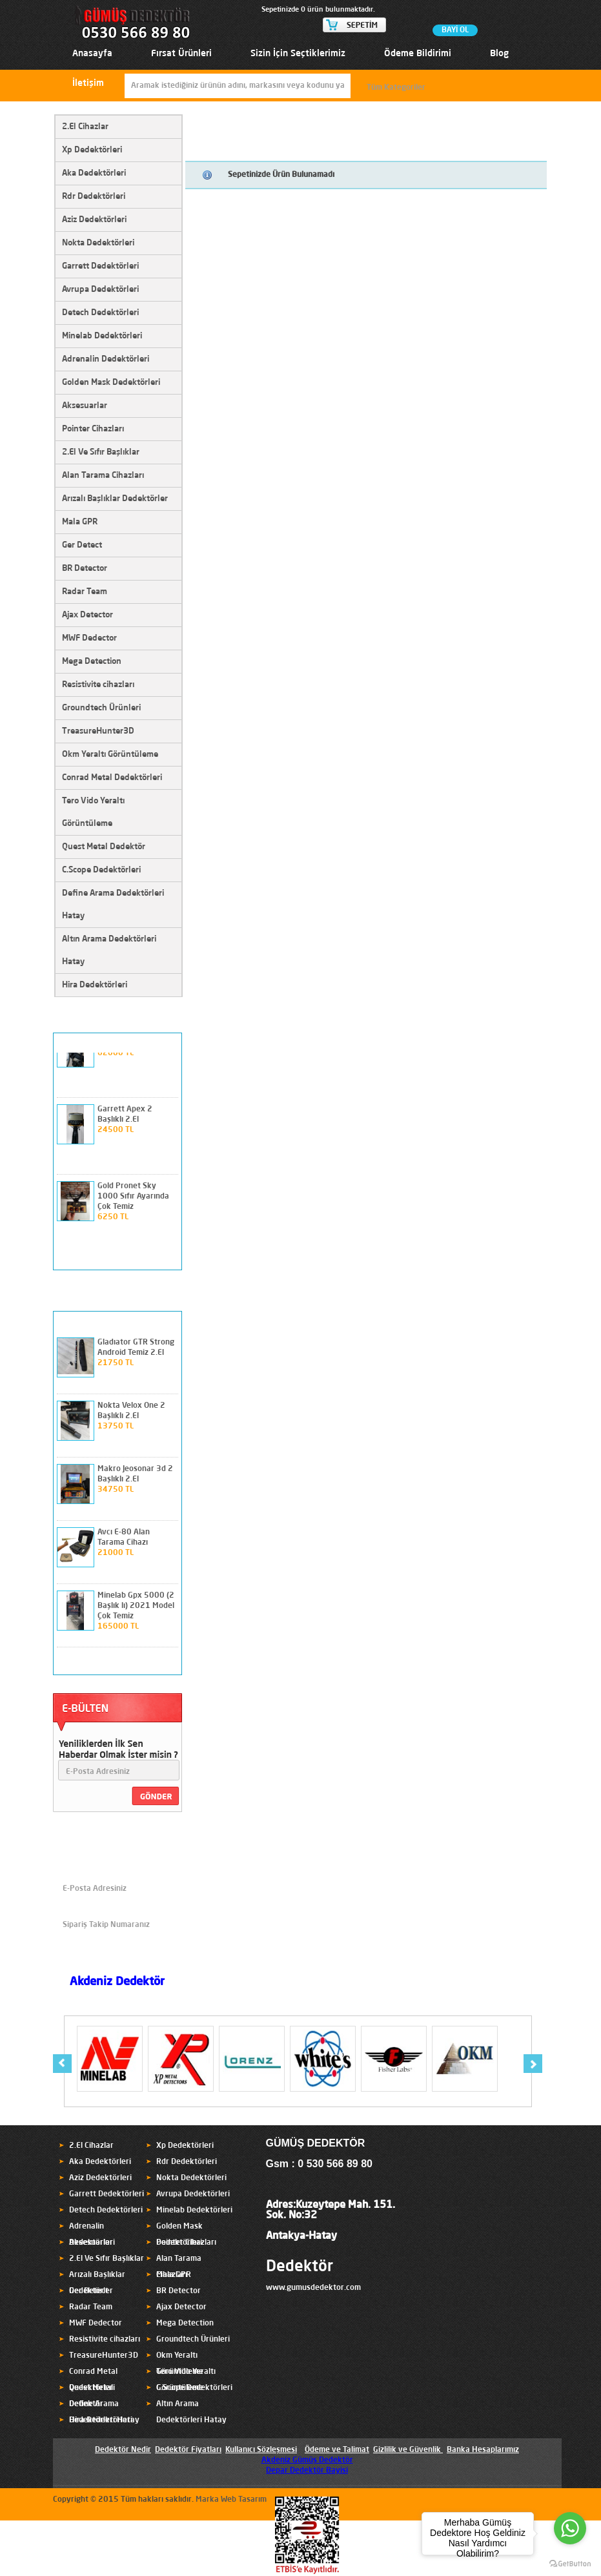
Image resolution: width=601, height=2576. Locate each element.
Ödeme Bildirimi (417, 53)
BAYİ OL (455, 30)
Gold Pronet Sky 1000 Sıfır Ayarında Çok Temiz (133, 1196)
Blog (499, 53)
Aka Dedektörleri (94, 173)
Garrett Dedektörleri (100, 266)
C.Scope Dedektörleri (101, 870)
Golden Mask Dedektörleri (111, 382)
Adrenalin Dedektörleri (105, 359)
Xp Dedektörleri (92, 150)
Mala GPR (79, 522)
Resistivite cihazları (98, 685)
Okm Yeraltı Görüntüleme (110, 754)
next (166, 1257)
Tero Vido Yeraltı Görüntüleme (93, 812)
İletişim (88, 83)
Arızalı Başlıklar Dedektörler (115, 499)
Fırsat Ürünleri (181, 53)
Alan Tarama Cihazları (103, 475)
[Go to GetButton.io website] (570, 2563)
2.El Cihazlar (85, 127)
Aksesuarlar (84, 406)
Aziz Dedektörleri (94, 220)
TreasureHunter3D (98, 731)
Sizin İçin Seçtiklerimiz (297, 53)
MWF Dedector (89, 638)
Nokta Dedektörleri (98, 243)
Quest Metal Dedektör (103, 847)
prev (147, 1257)
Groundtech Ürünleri (101, 708)
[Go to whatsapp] (570, 2528)
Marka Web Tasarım (231, 2500)
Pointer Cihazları (93, 429)
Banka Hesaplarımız (483, 2450)
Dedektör (299, 2267)
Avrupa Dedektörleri (100, 289)
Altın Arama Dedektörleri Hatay (109, 950)
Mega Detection (91, 661)
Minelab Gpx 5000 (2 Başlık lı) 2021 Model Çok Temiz (135, 1606)
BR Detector (84, 568)
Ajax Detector (87, 615)
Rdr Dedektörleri (93, 196)
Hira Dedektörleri (94, 985)
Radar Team (84, 592)
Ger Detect (82, 545)
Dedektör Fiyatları (188, 2450)
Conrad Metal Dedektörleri (112, 778)
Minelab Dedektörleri (102, 336)
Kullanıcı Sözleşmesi (261, 2450)
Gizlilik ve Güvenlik (407, 2450)
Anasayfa (92, 53)
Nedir (140, 2450)
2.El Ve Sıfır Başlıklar (100, 452)
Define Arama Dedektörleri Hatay (113, 904)
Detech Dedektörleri (100, 313)
